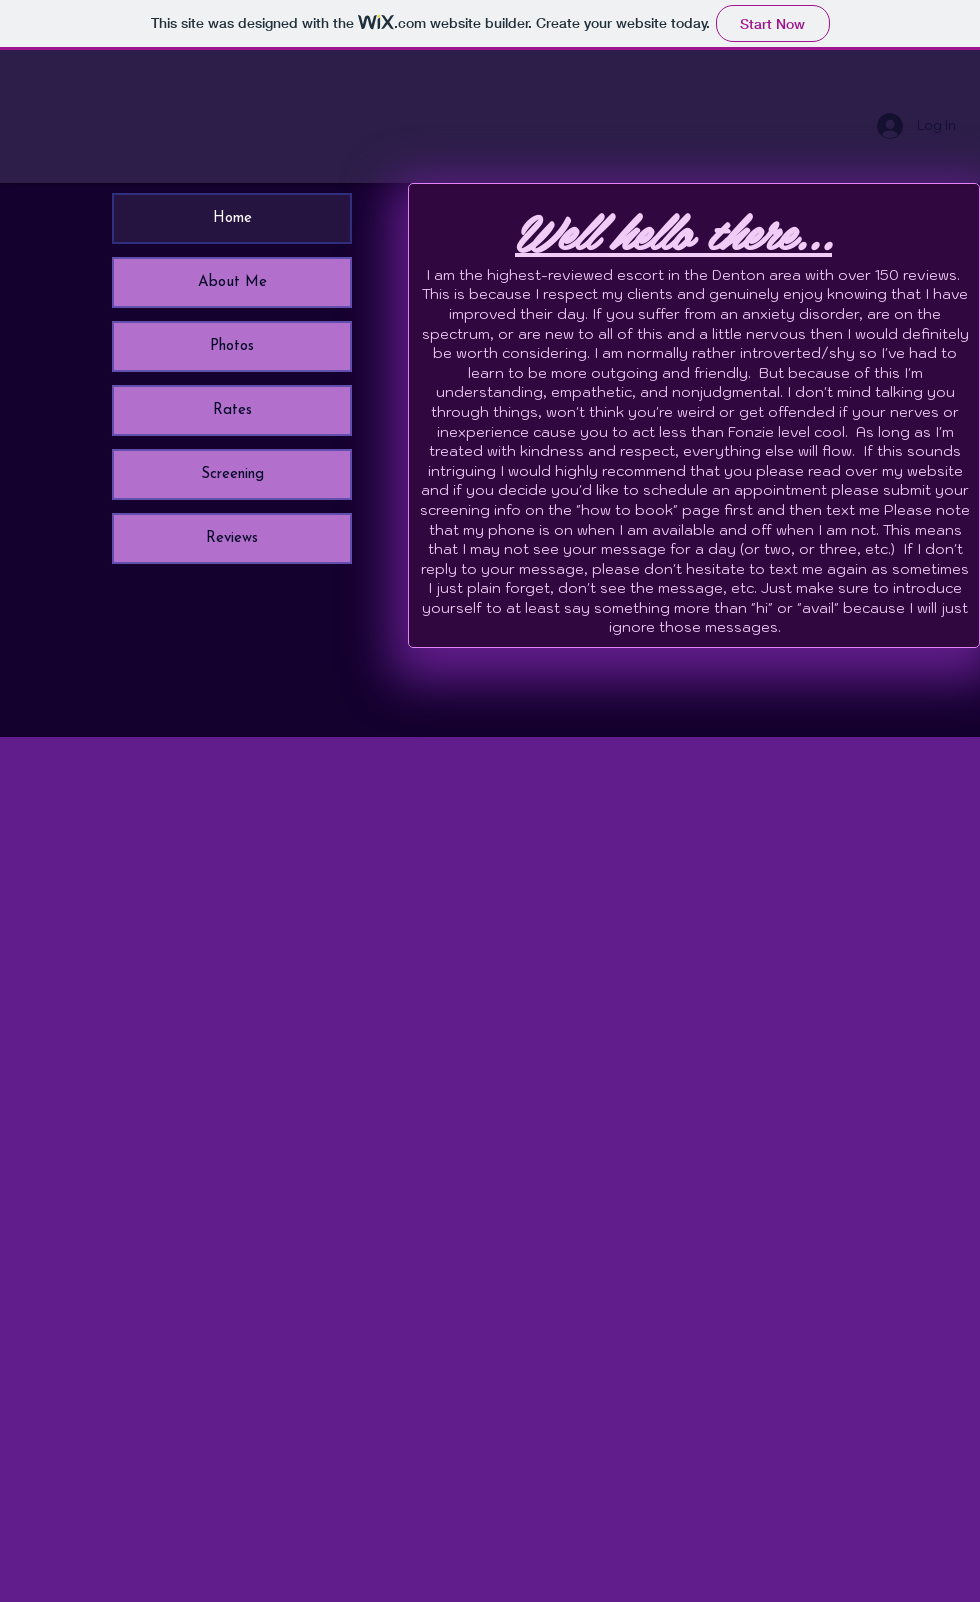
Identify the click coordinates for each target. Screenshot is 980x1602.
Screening (232, 474)
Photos (232, 346)
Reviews (232, 538)
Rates (232, 410)
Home (232, 218)
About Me (232, 282)
